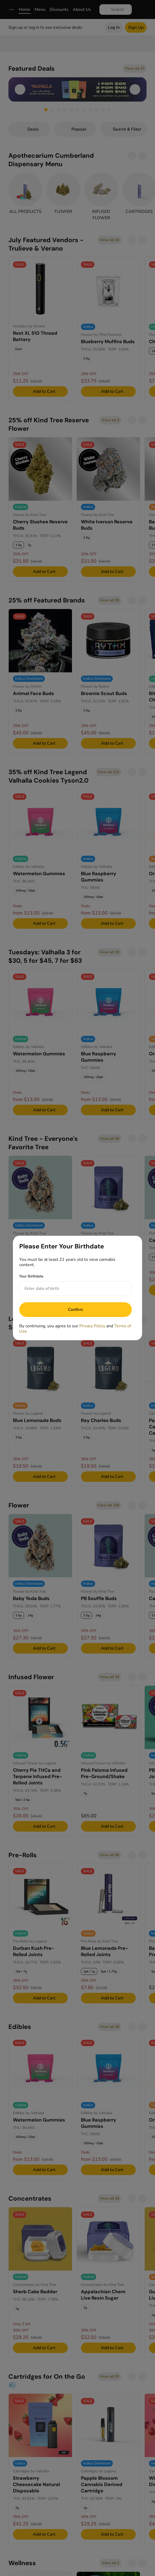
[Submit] (75, 1309)
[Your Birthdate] (70, 1288)
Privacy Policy (92, 1326)
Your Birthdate (31, 1276)
